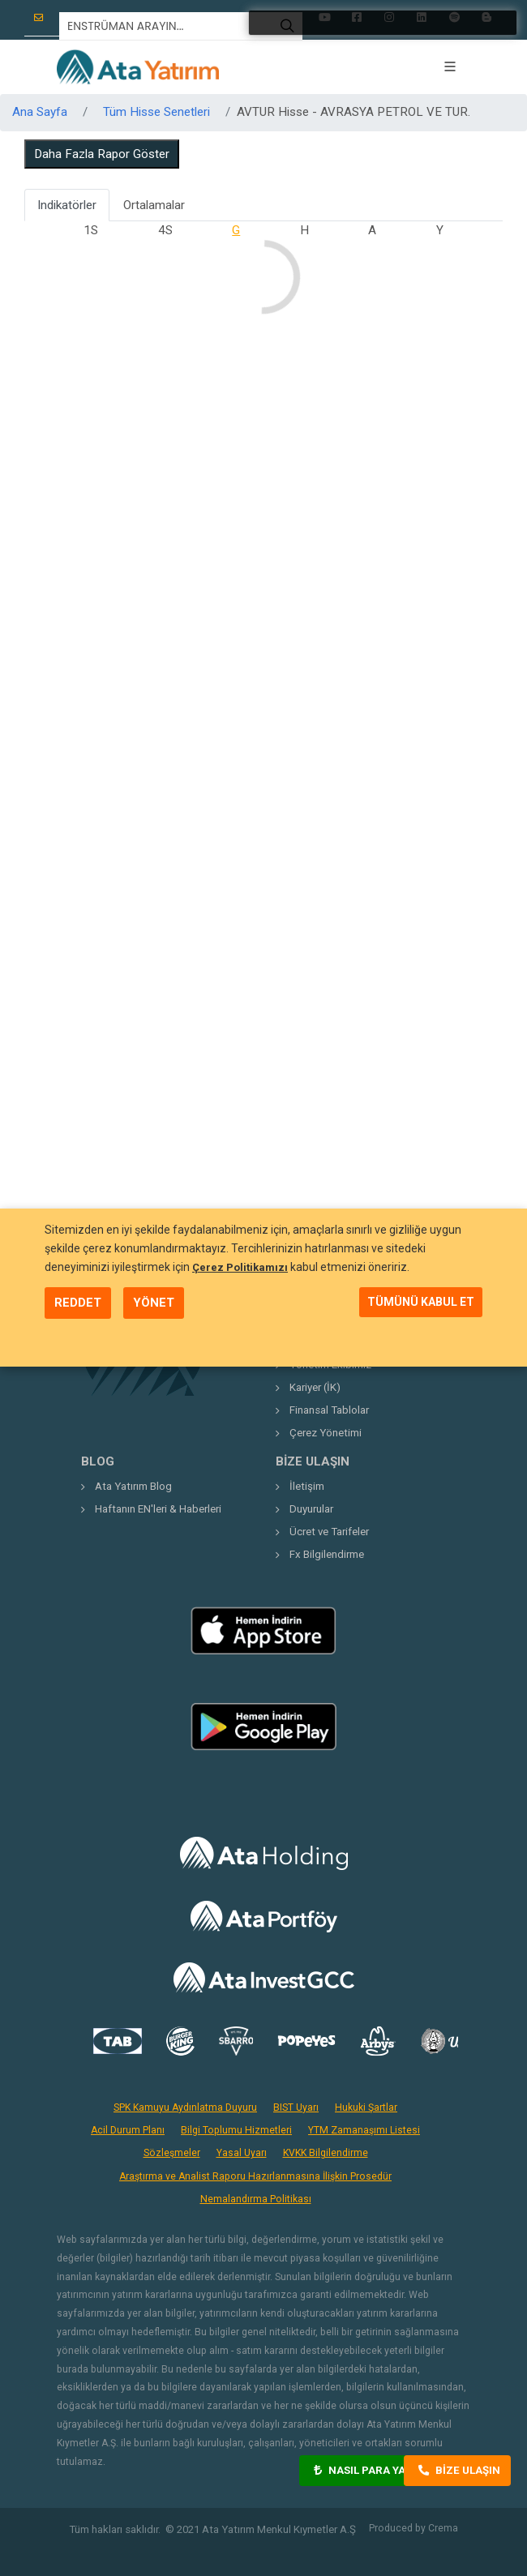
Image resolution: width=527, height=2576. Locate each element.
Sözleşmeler (172, 2153)
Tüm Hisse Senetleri (156, 112)
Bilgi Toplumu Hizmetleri (236, 2130)
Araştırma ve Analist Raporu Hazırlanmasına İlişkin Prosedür (255, 2176)
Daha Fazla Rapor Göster (101, 154)
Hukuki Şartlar (366, 2107)
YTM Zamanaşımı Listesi (364, 2130)
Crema (443, 2528)
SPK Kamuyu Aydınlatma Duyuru (185, 2107)
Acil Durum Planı (128, 2130)
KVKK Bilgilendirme (325, 2153)
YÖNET (153, 1302)
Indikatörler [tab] (66, 205)
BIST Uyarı (296, 2107)
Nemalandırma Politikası (255, 2199)
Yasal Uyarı (241, 2153)
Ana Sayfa (39, 112)
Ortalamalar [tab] (154, 205)
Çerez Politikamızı (240, 1267)
